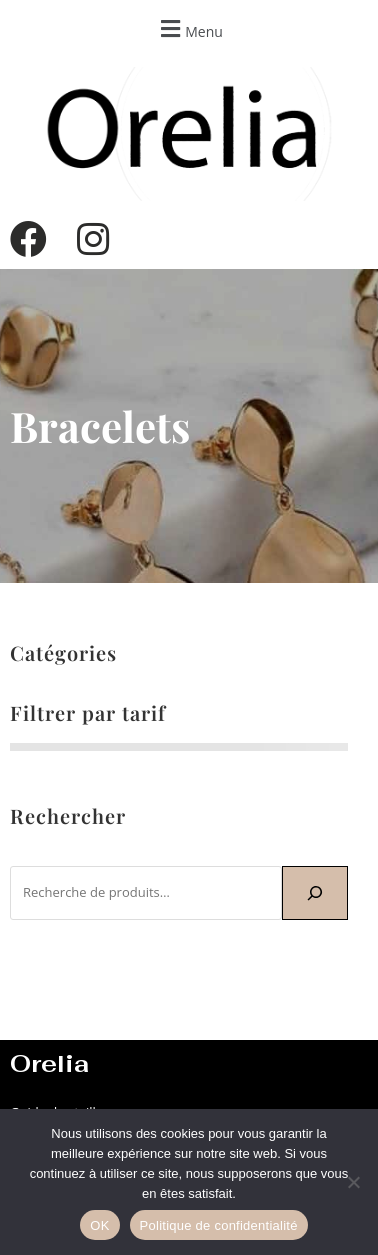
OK (99, 1225)
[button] (189, 28)
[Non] (353, 1182)
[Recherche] (315, 893)
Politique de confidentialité (219, 1225)
